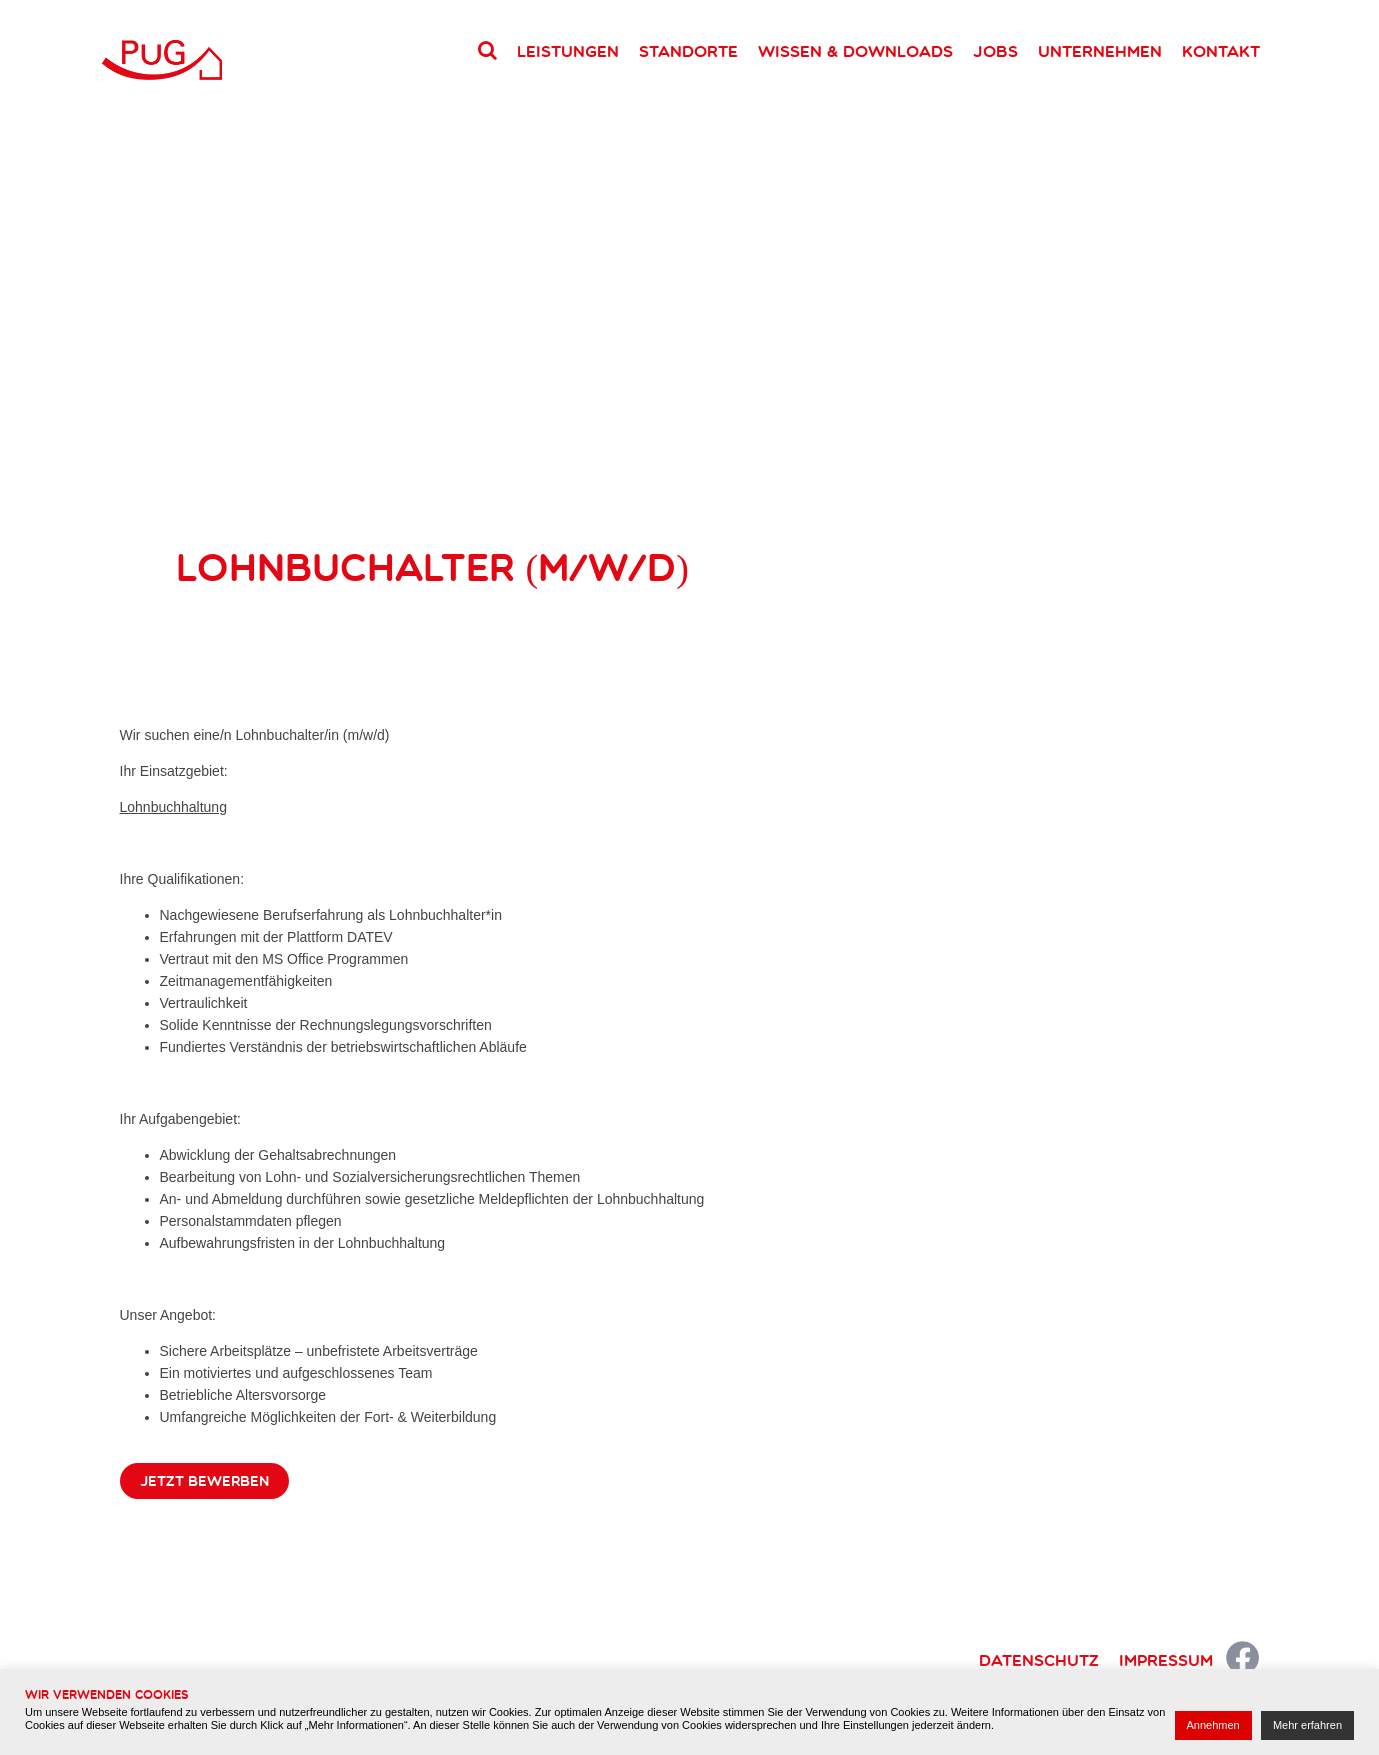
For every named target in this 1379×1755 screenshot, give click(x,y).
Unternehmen (1100, 51)
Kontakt (1221, 51)
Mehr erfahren (1307, 1725)
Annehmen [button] (1213, 1725)
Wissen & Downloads (855, 51)
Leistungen (568, 51)
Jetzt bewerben (204, 1481)
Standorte (688, 51)
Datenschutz (1039, 1660)
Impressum (1166, 1660)
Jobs (995, 51)
